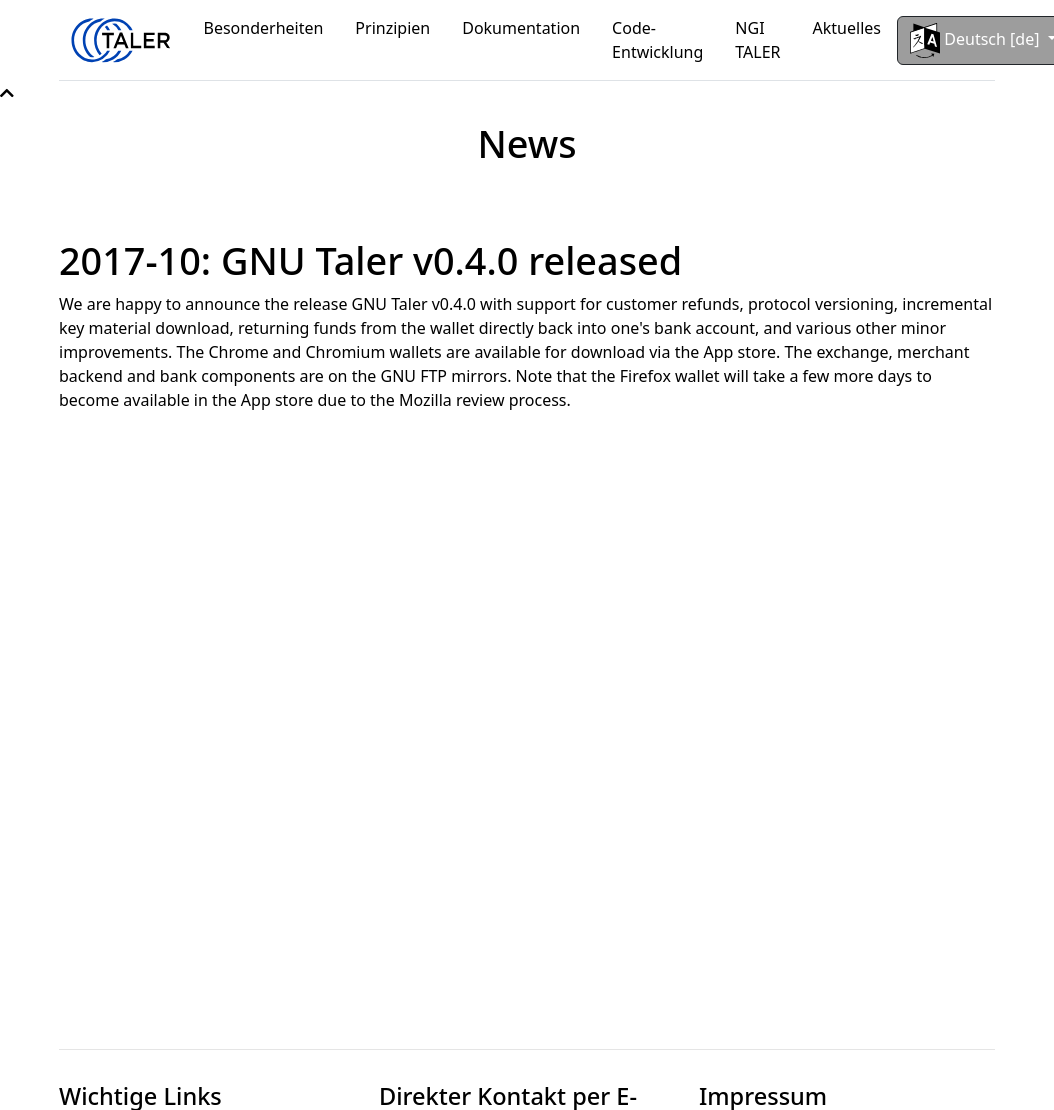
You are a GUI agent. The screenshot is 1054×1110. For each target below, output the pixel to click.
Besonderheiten (264, 28)
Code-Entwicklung (657, 40)
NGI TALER (757, 40)
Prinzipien (392, 28)
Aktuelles (847, 28)
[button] (7, 93)
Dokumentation (521, 28)
